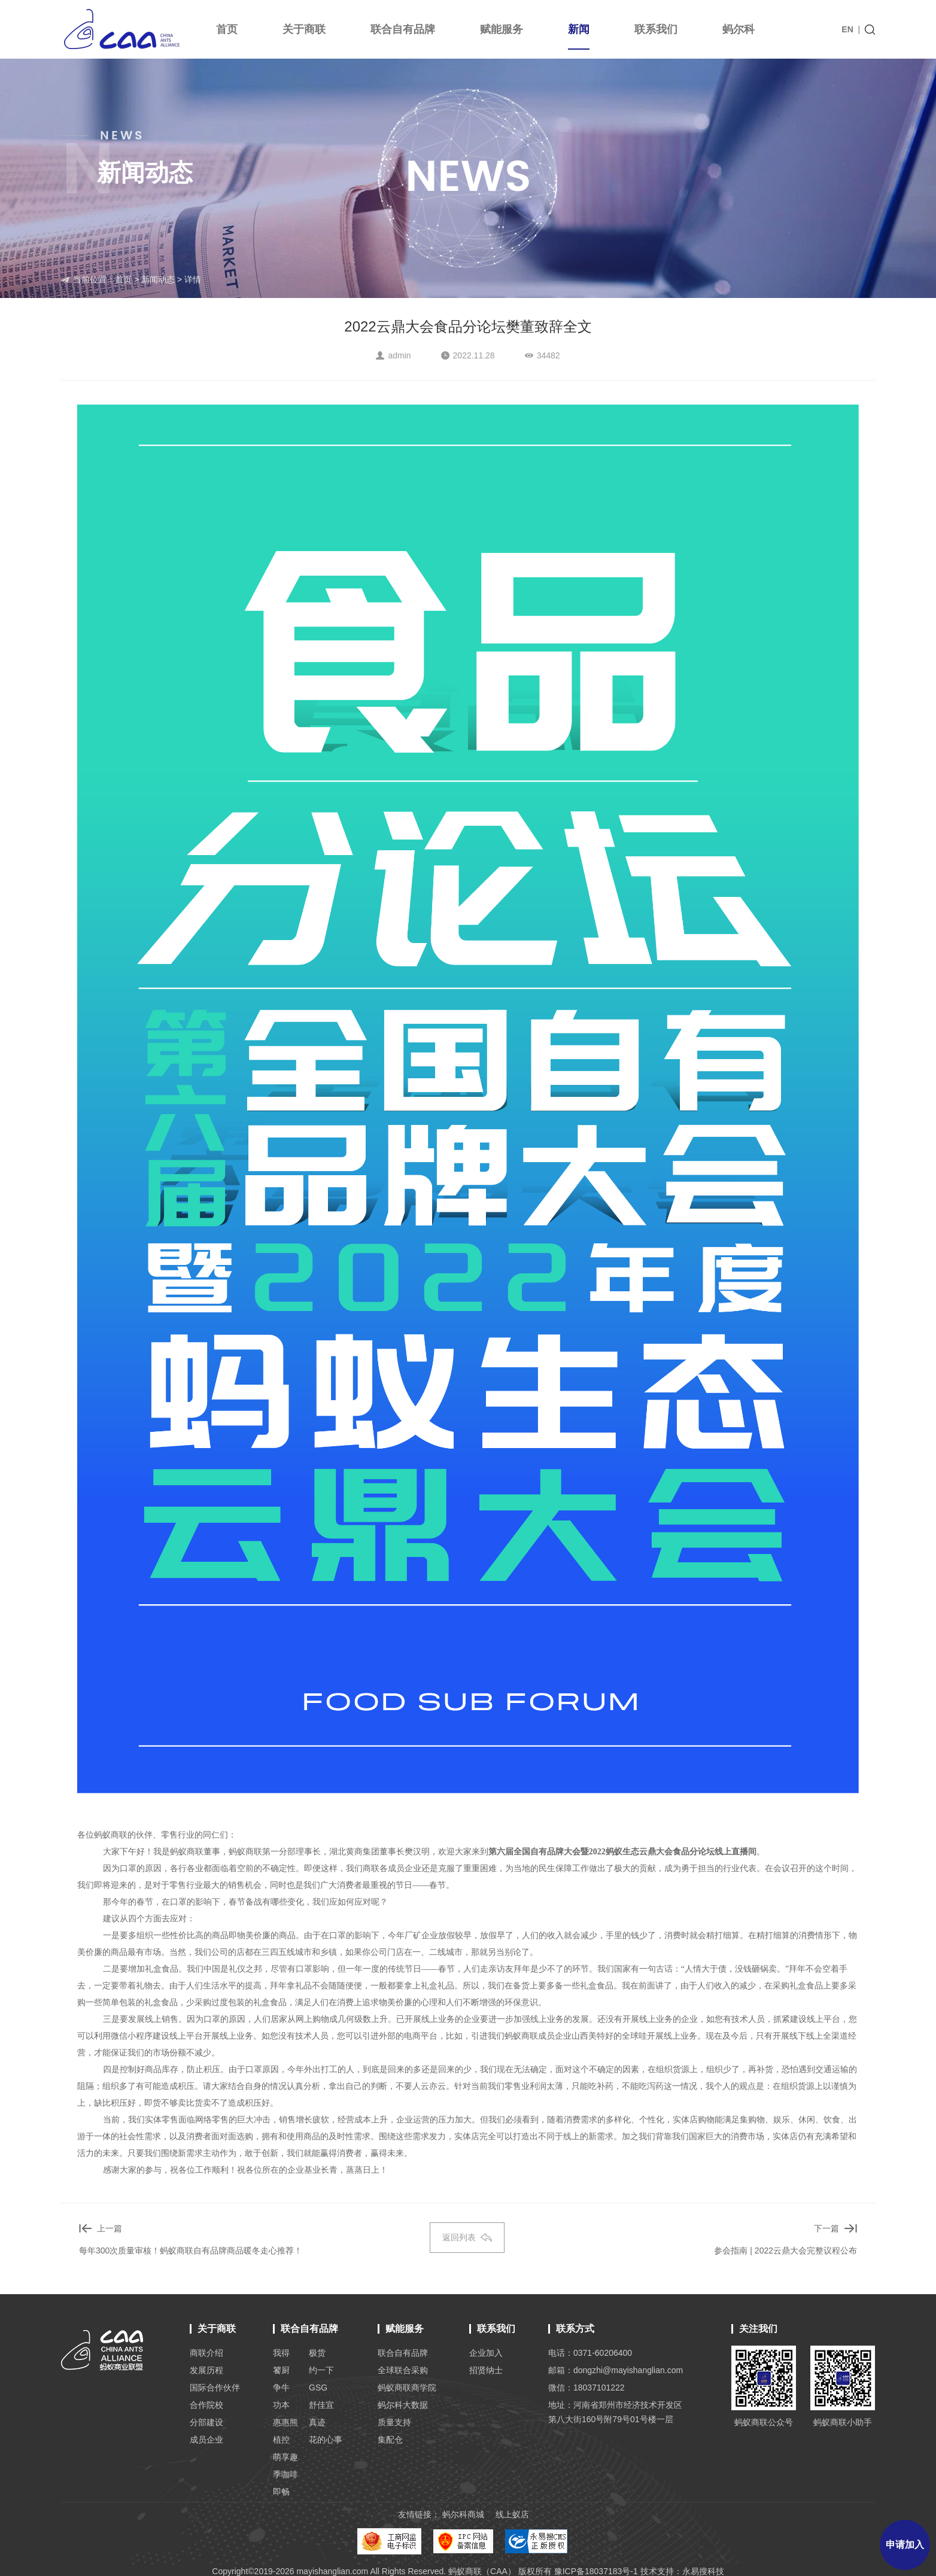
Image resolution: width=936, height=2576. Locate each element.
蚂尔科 (738, 29)
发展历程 (206, 2370)
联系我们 (655, 29)
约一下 (321, 2370)
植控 (281, 2439)
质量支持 (394, 2422)
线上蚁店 (512, 2514)
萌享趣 (285, 2457)
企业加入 (486, 2353)
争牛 (281, 2387)
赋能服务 (501, 29)
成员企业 (206, 2439)
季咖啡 (285, 2474)
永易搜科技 (703, 2571)
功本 (281, 2405)
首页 (227, 29)
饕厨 (281, 2370)
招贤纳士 (486, 2370)
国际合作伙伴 (215, 2387)
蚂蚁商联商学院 (407, 2387)
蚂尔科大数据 (403, 2405)
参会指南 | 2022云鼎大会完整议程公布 (785, 2250)
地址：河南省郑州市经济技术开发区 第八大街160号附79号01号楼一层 (615, 2412)
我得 (281, 2353)
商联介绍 (206, 2353)
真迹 (317, 2422)
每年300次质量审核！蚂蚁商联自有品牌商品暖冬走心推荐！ (190, 2250)
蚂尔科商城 (463, 2514)
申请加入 (905, 2544)
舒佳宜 (321, 2405)
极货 (317, 2353)
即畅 (281, 2491)
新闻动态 (158, 279)
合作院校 (206, 2405)
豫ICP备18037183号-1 (596, 2571)
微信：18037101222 (586, 2387)
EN (847, 29)
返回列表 (467, 2237)
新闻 (578, 36)
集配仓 (390, 2439)
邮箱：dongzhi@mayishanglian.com (615, 2370)
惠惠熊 (285, 2422)
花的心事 (325, 2439)
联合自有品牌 (402, 29)
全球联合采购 (403, 2370)
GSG (318, 2387)
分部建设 (206, 2422)
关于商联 (304, 29)
